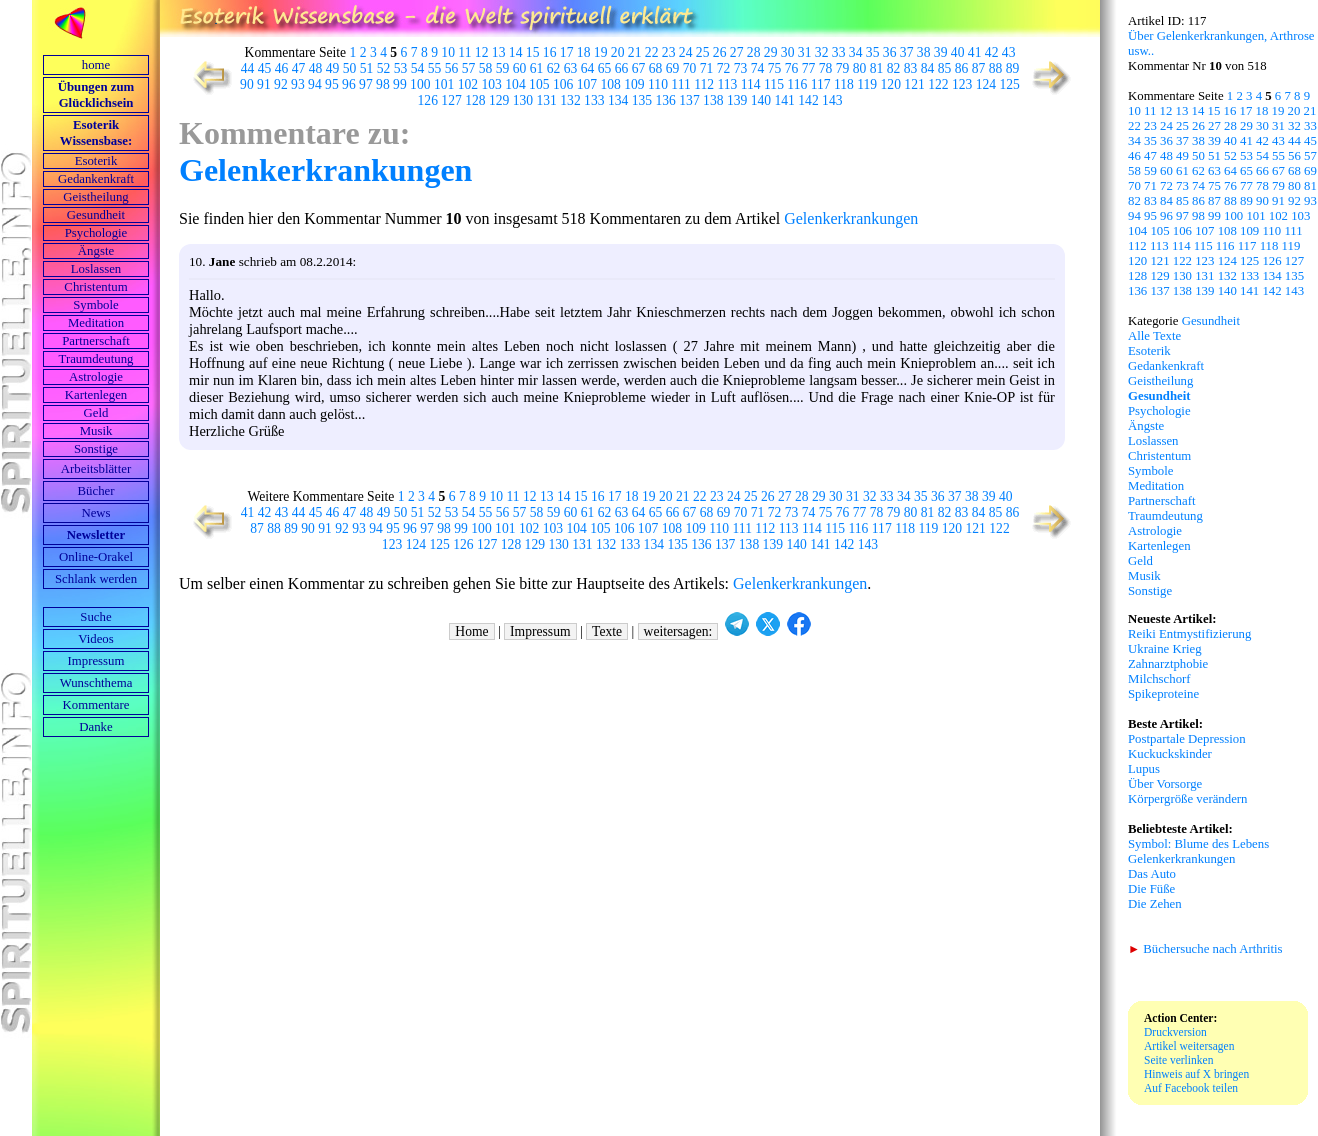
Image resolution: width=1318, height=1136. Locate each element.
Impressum (96, 661)
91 (264, 84)
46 (282, 68)
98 (383, 84)
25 (703, 52)
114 (751, 84)
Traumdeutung (96, 359)
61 (537, 68)
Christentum (95, 287)
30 (788, 52)
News (95, 513)
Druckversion (1175, 1032)
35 (873, 52)
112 (704, 84)
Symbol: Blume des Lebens (1198, 844)
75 (775, 68)
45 (265, 68)
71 (707, 68)
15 (533, 52)
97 (366, 84)
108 (610, 84)
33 (839, 52)
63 (571, 68)
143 (832, 100)
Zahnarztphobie (1168, 664)
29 (771, 52)
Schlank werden (96, 579)
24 (686, 52)
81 (877, 68)
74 (758, 68)
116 (797, 84)
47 (299, 68)
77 (809, 68)
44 (248, 68)
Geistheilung (95, 197)
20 (618, 52)
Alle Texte (1154, 336)
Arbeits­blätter (96, 469)
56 (452, 68)
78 (826, 68)
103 (491, 84)
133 (594, 100)
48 (316, 68)
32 (822, 52)
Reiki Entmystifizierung (1189, 634)
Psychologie (96, 233)
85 (945, 68)
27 (737, 52)
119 (867, 84)
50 (350, 68)
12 (482, 52)
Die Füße (1151, 889)
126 (428, 100)
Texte (607, 631)
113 (727, 84)
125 (1010, 84)
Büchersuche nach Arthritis (1205, 949)
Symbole (96, 305)
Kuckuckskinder (1170, 754)
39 (941, 52)
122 (938, 84)
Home (471, 631)
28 (754, 52)
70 (690, 68)
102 (468, 84)
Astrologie (96, 377)
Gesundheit (96, 215)
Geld (96, 413)
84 (928, 68)
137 (689, 100)
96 (349, 84)
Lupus (1144, 769)
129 (499, 100)
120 (891, 84)
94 (315, 84)
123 (962, 84)
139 (737, 100)
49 (333, 68)
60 (520, 68)
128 (475, 100)
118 (844, 84)
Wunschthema (96, 683)
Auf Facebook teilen (1191, 1088)
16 (550, 52)
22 (652, 52)
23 (669, 52)
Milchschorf (1159, 679)
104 (515, 84)
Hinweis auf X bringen (1196, 1074)
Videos (96, 639)
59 (503, 68)
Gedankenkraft (96, 179)
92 (281, 84)
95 (332, 84)
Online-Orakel (96, 557)
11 (464, 52)
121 (914, 84)
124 (986, 84)
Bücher (96, 491)
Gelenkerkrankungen (325, 170)
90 (247, 84)
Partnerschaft (96, 341)
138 (713, 100)
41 (975, 52)
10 (448, 52)
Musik (96, 431)
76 (792, 68)
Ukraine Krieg (1165, 649)
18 (584, 52)
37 (907, 52)
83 (911, 68)
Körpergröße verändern (1188, 799)
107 (587, 84)
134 (618, 100)
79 (843, 68)
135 (642, 100)
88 (996, 68)
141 (784, 100)
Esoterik (96, 161)
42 (992, 52)
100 (420, 84)
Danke (95, 727)
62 (554, 68)
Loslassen (96, 269)
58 (486, 68)
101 (444, 84)
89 (1013, 68)
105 (539, 84)
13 (499, 52)
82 (894, 68)
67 (639, 68)
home (96, 65)
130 (523, 100)
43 (1009, 52)
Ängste (96, 251)
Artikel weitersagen (1189, 1046)
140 (761, 100)
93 (298, 84)
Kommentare (96, 705)
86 (962, 68)
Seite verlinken (1178, 1060)
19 (601, 52)
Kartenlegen (96, 395)
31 (805, 52)
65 (605, 68)
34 (856, 52)
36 (890, 52)
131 (547, 100)
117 (821, 84)
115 (774, 84)
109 (634, 84)
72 (724, 68)
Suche (95, 617)
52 (384, 68)
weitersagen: (678, 631)
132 (570, 100)
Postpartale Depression (1187, 739)
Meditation (96, 323)
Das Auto (1152, 874)
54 (418, 68)
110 (658, 84)
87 (979, 68)
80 (860, 68)
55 (435, 68)
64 (588, 68)
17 (567, 52)
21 (635, 52)
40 (958, 52)
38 (924, 52)
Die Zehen (1155, 904)
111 (680, 84)
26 (720, 52)
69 (673, 68)
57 (469, 68)
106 (563, 84)
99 (400, 84)
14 (516, 52)
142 (808, 100)
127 (451, 100)
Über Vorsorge (1165, 784)
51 (367, 68)
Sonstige (96, 449)
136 (666, 100)
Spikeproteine (1163, 694)
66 (622, 68)
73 (741, 68)
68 (656, 68)
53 (401, 68)
